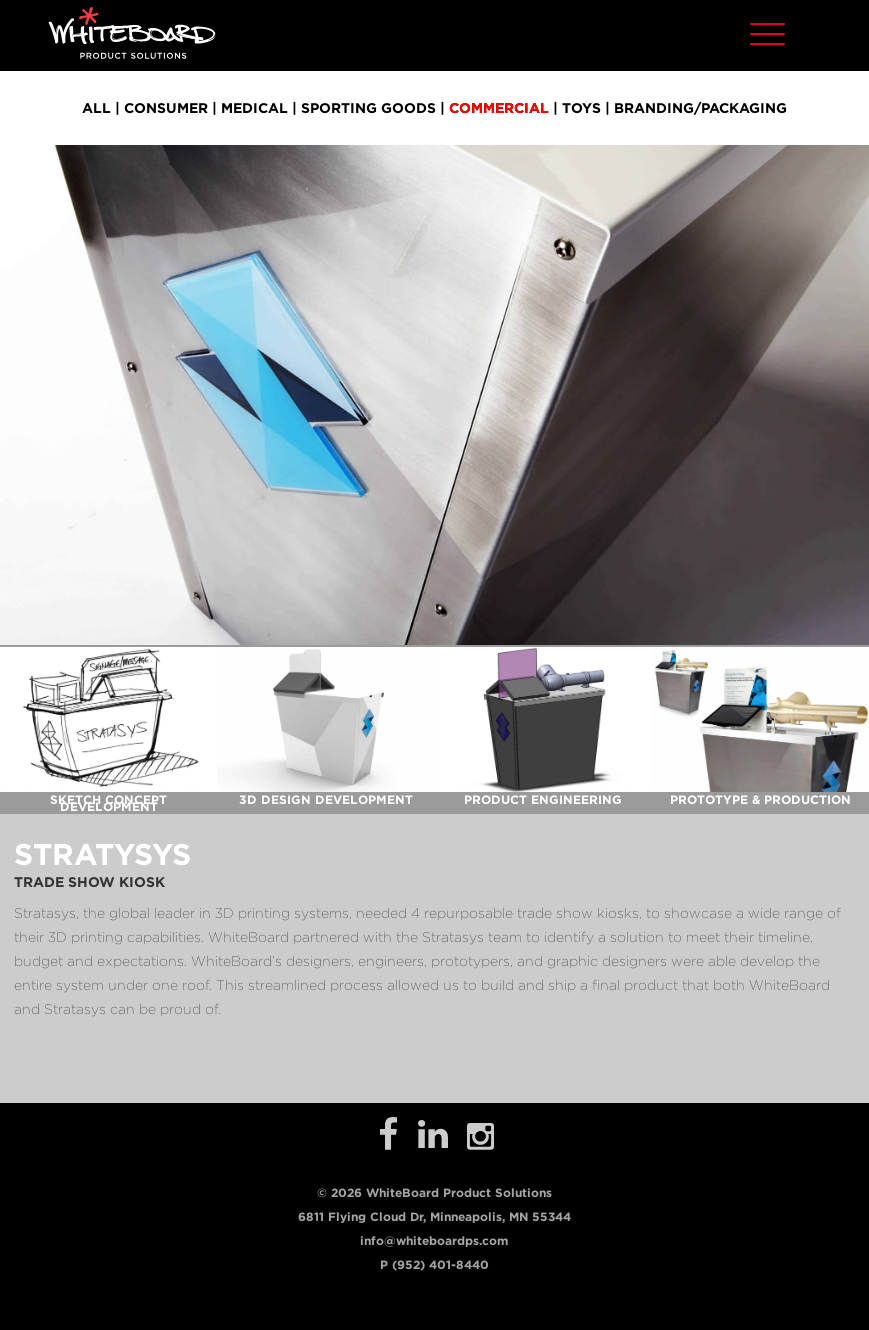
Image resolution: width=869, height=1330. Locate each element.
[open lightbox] (108, 719)
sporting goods (368, 108)
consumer (166, 108)
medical (254, 108)
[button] (767, 31)
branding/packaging (700, 108)
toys (581, 108)
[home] (132, 32)
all (96, 108)
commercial (499, 108)
